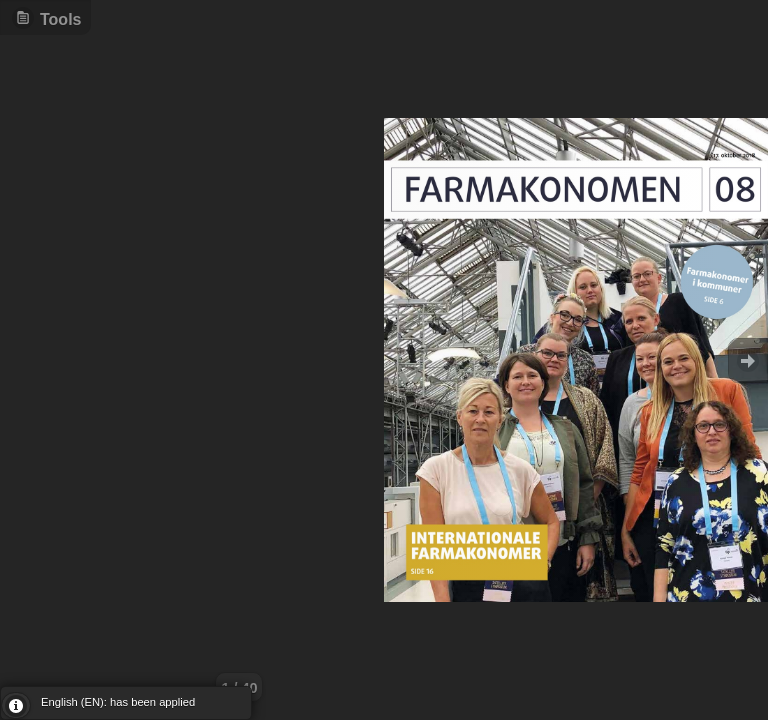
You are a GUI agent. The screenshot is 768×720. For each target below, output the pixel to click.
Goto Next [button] (748, 360)
